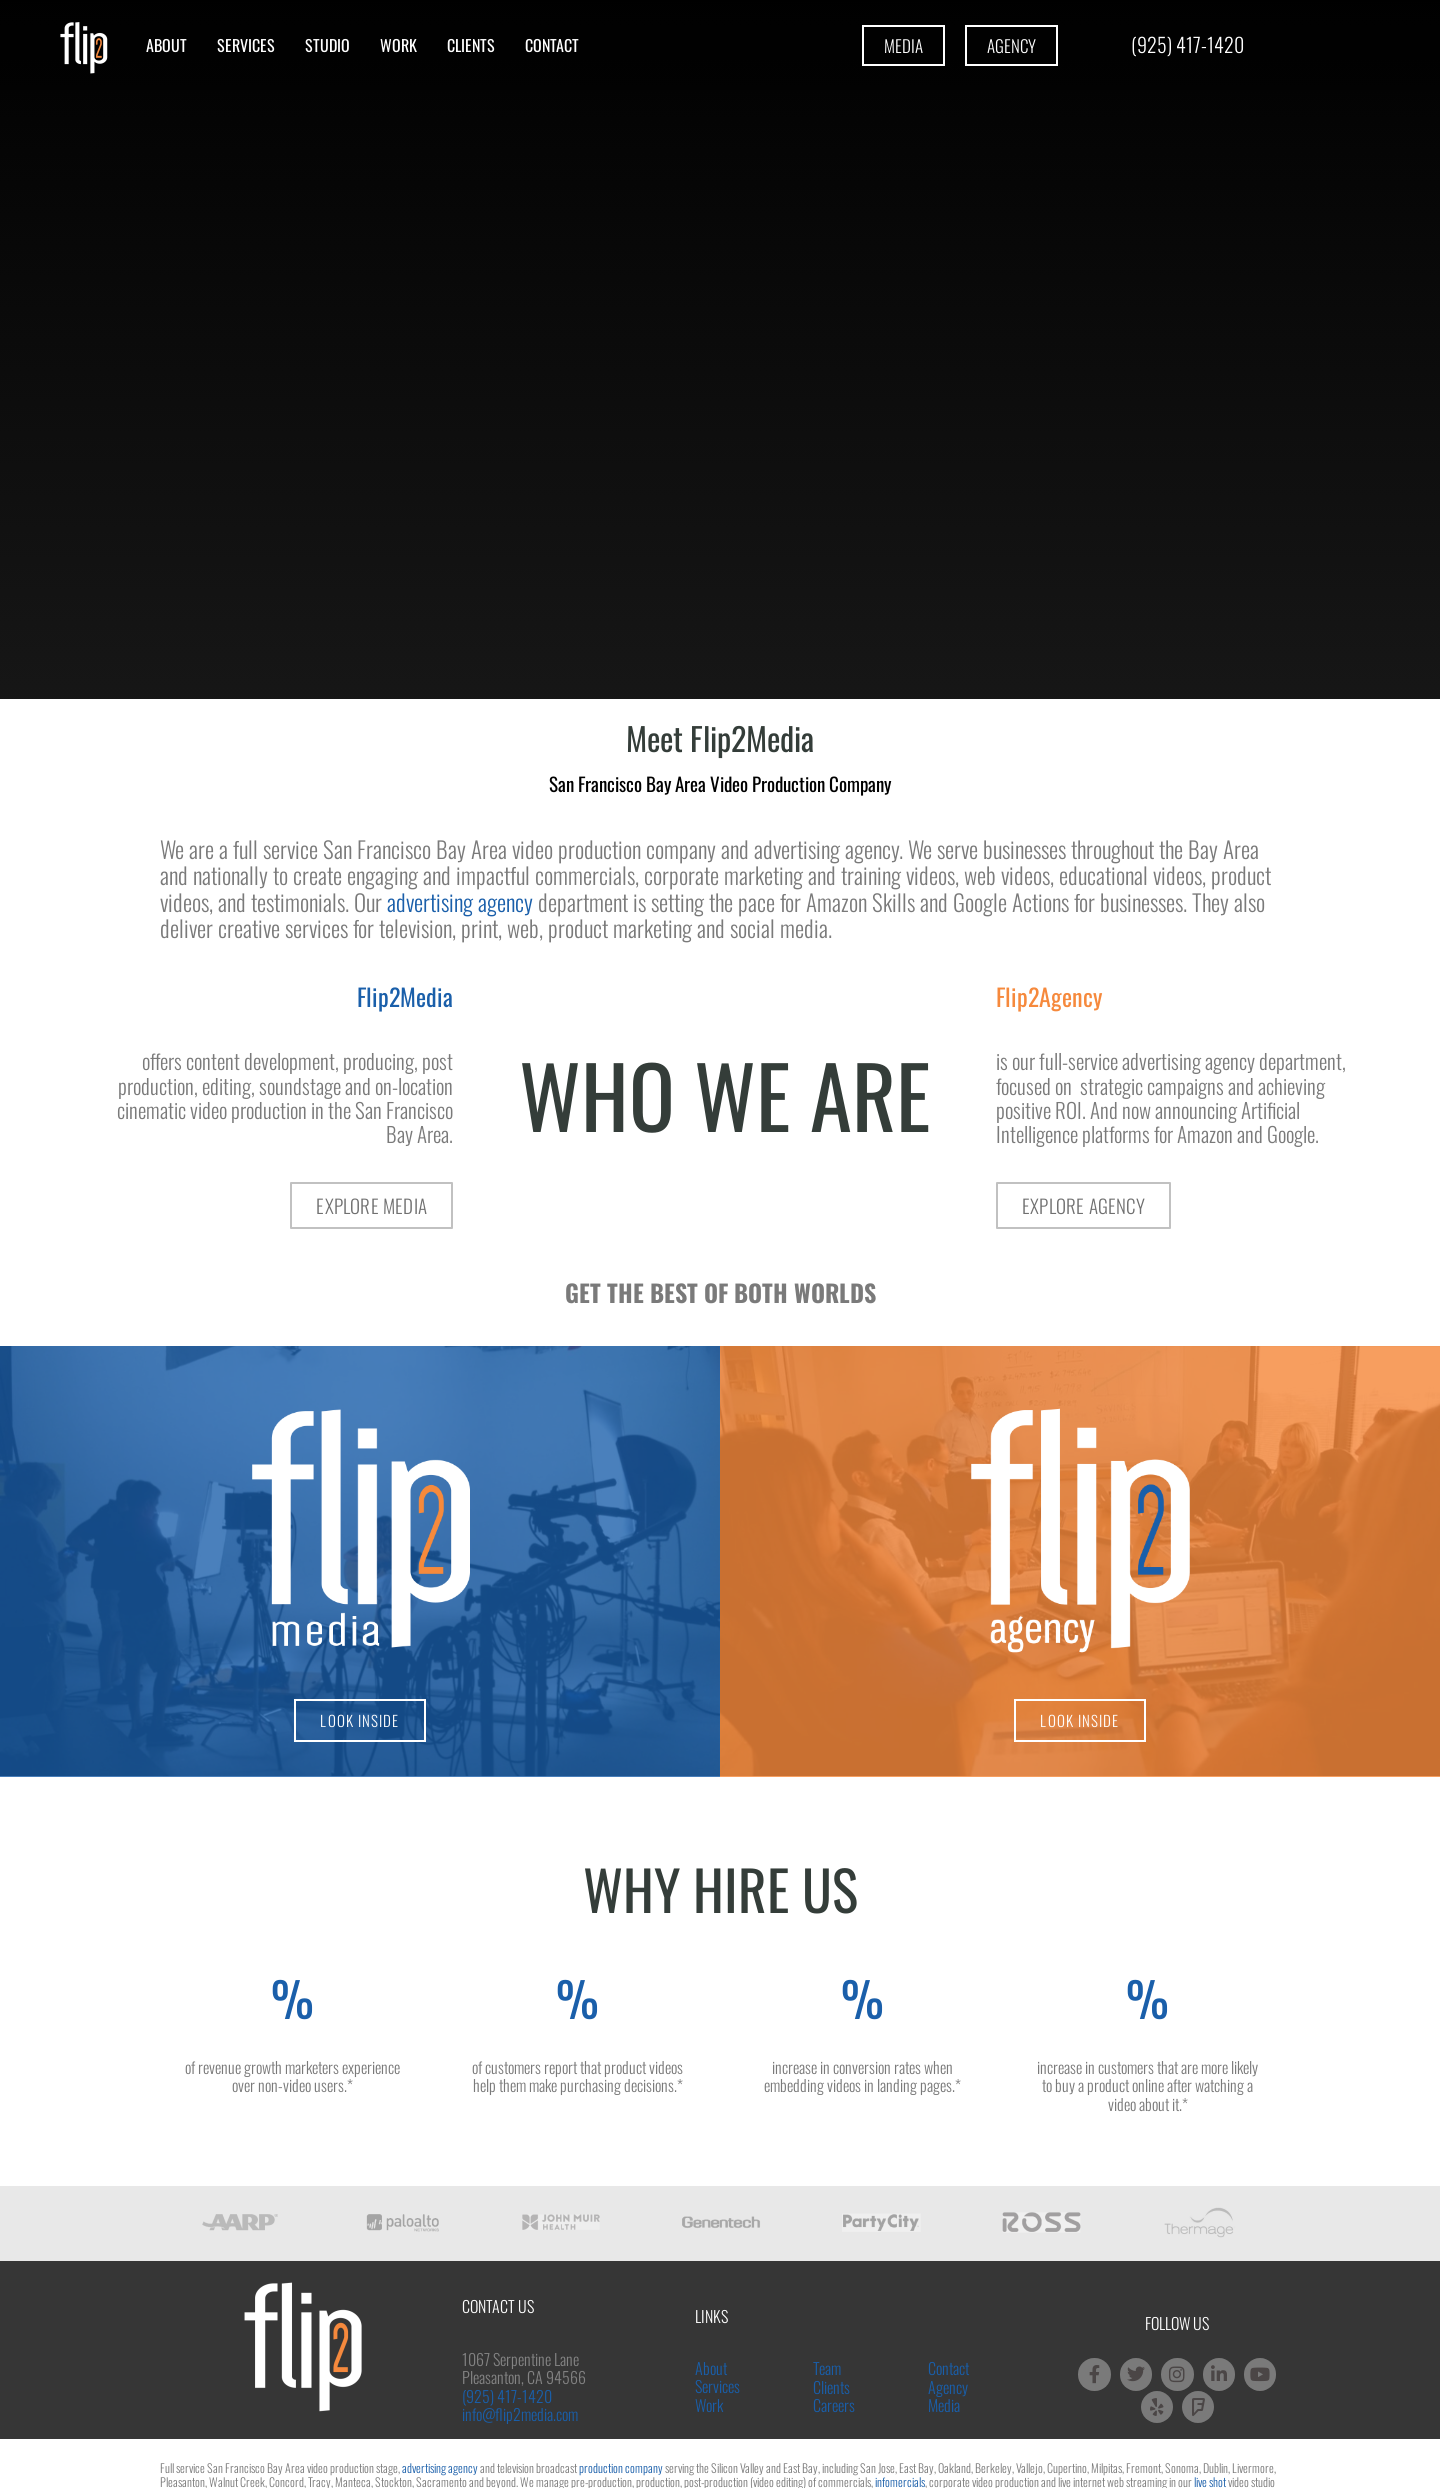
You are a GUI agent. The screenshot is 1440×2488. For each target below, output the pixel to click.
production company (621, 2467)
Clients (471, 45)
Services (246, 45)
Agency (948, 2387)
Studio (327, 45)
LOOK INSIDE (359, 1720)
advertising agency (460, 902)
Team (827, 2368)
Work (398, 45)
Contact (552, 45)
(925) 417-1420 (507, 2396)
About (166, 45)
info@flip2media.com (520, 2414)
